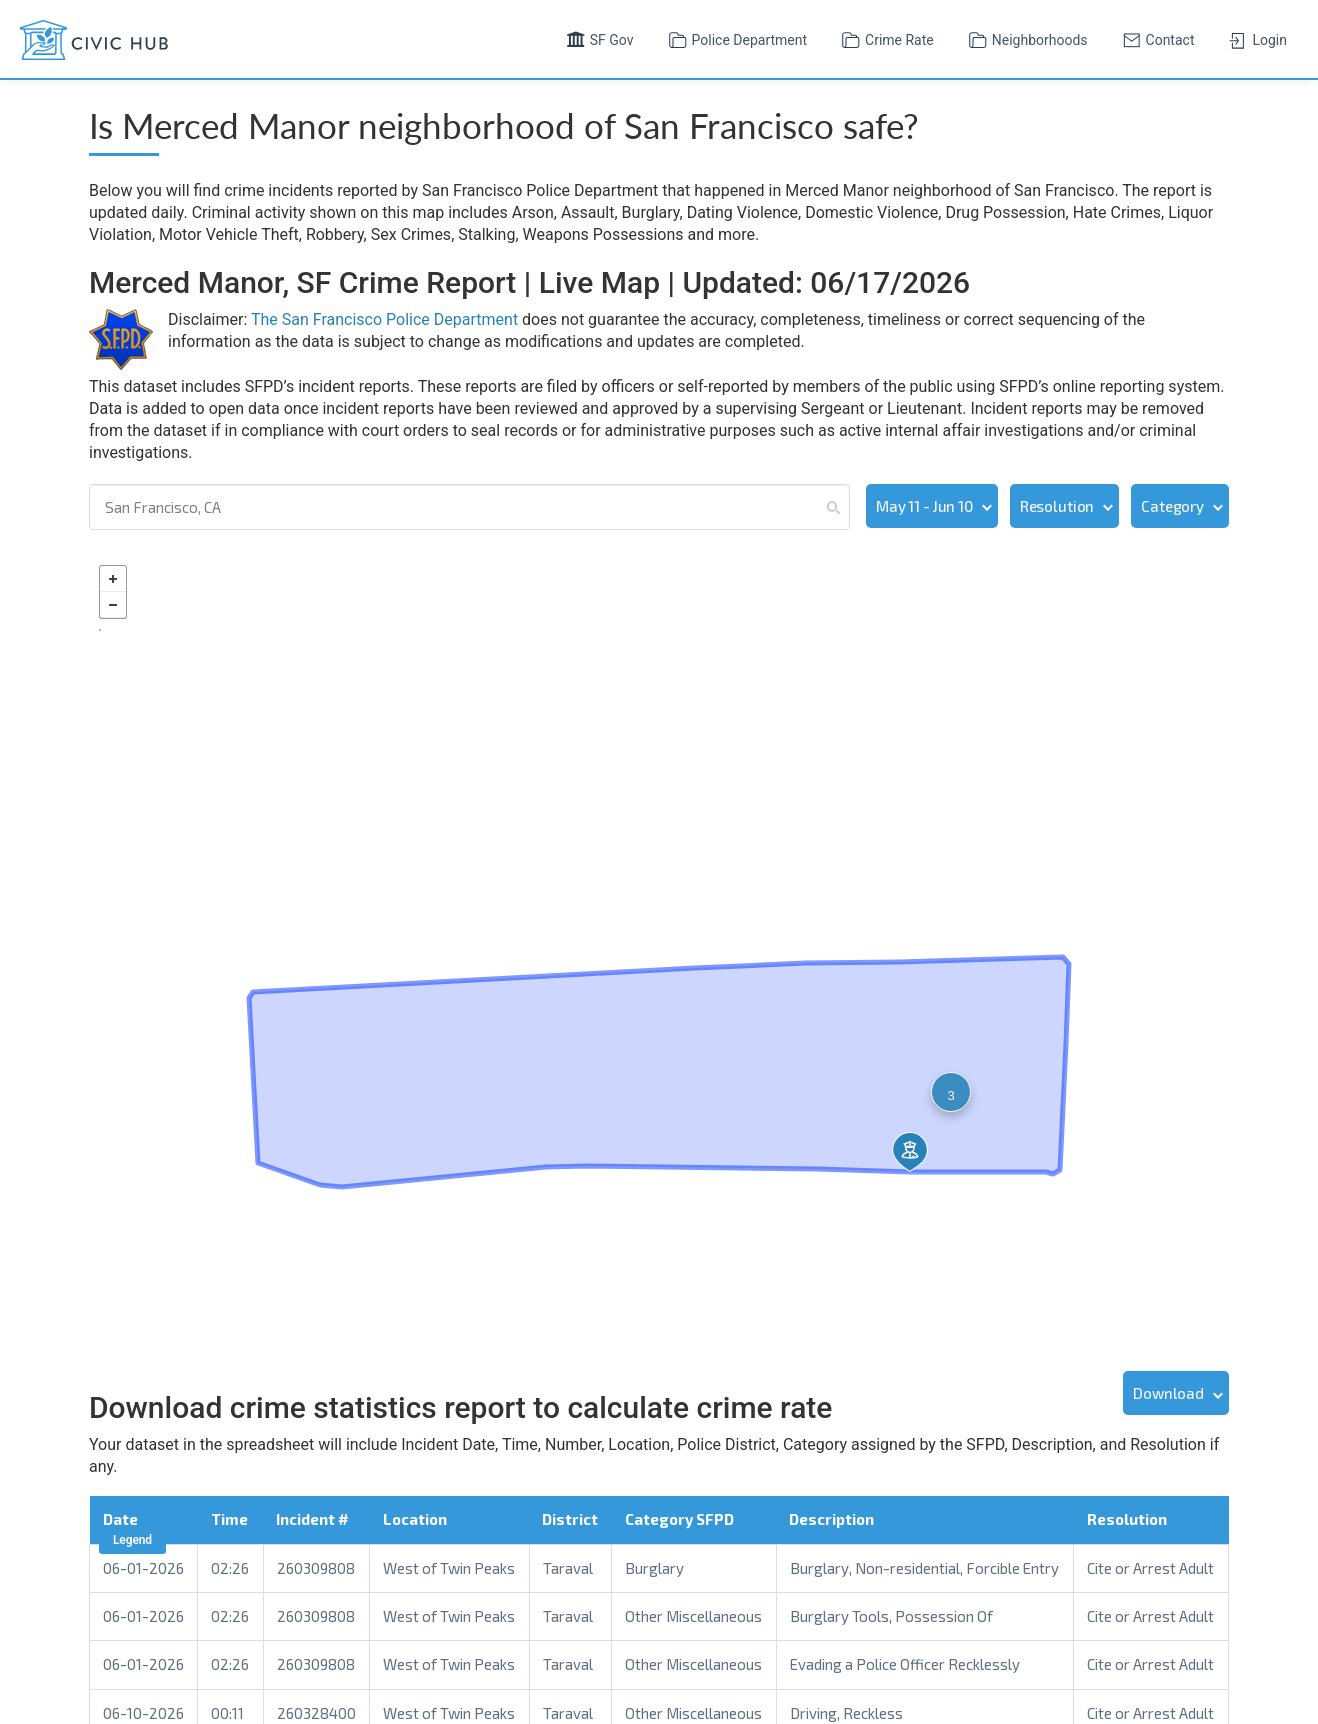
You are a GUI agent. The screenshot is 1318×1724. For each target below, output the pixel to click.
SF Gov (598, 38)
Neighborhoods (1026, 38)
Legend (132, 1538)
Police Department (736, 38)
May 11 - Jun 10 (924, 506)
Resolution (1057, 506)
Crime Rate (885, 38)
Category (1172, 506)
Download (1168, 1392)
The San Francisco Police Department (384, 319)
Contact (1156, 38)
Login (1255, 38)
